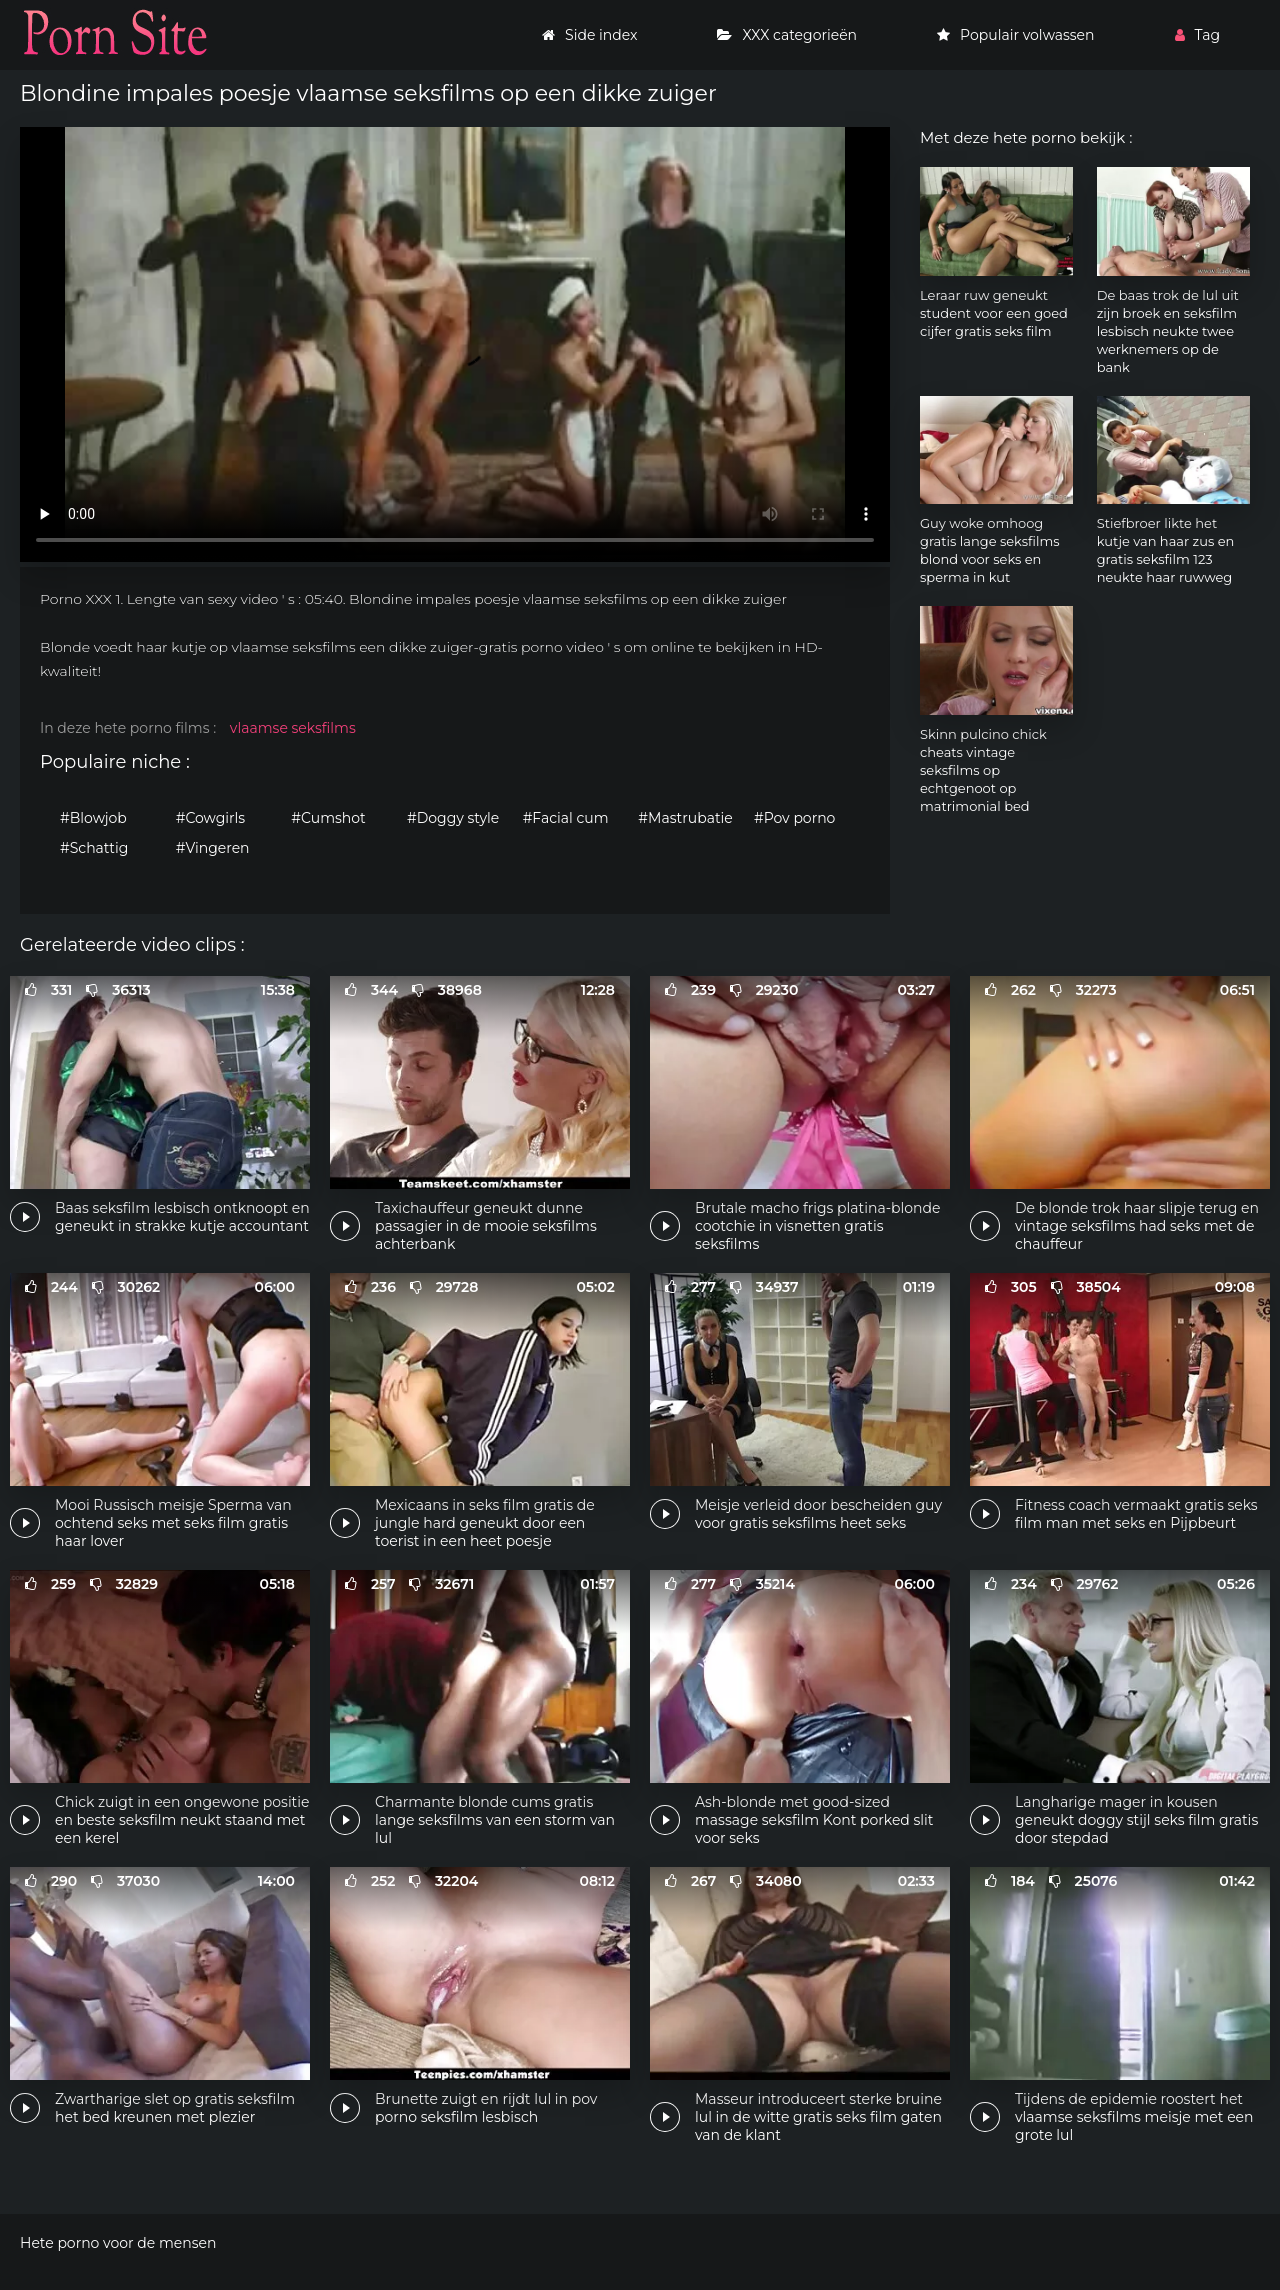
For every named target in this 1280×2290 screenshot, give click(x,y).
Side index (589, 35)
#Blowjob (93, 818)
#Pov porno (794, 818)
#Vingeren (213, 848)
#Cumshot (328, 818)
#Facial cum (566, 818)
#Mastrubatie (685, 818)
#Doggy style (453, 818)
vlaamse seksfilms (293, 728)
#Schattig (94, 848)
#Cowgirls (210, 818)
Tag (1197, 35)
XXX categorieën (787, 35)
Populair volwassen (1015, 35)
